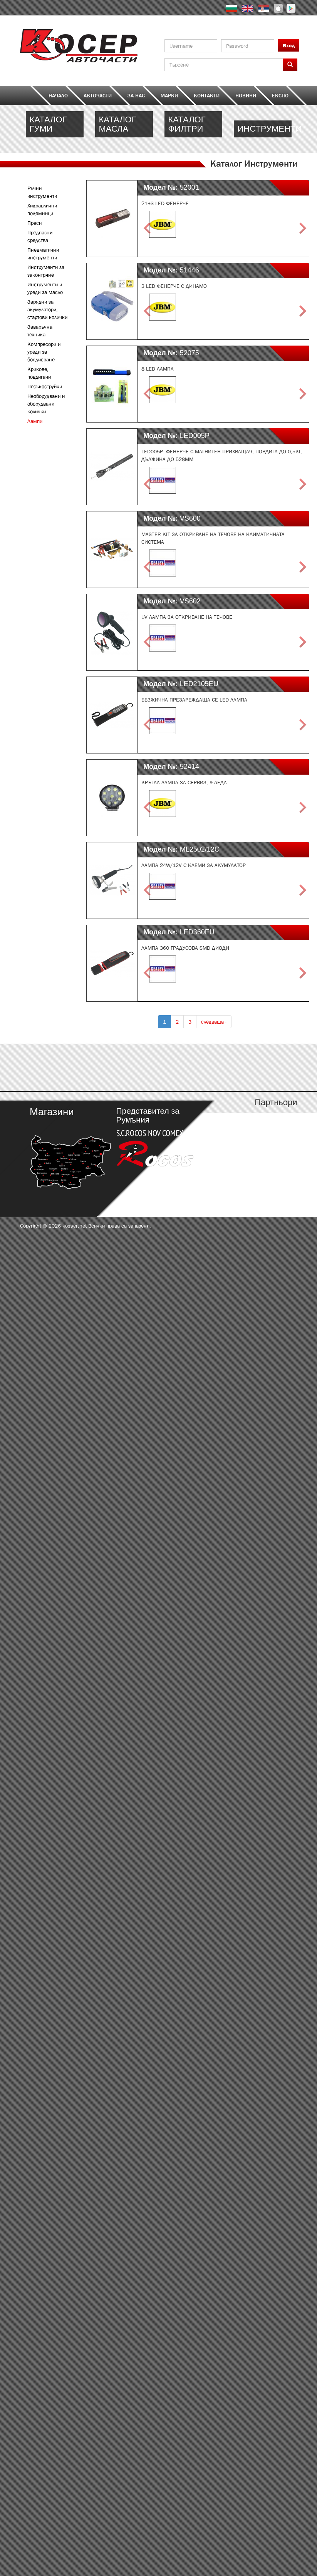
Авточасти (98, 95)
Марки (169, 95)
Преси (34, 222)
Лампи (34, 421)
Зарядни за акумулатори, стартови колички (47, 309)
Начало (58, 95)
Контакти (207, 95)
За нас (136, 95)
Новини (245, 95)
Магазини (51, 1112)
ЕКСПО (280, 95)
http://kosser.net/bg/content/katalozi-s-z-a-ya (263, 1067)
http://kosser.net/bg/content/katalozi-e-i (124, 1067)
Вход (289, 45)
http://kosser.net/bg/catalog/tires (55, 128)
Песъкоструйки (44, 386)
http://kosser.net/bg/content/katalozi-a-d (55, 1067)
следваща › (213, 1021)
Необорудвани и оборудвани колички (46, 404)
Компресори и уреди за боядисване (43, 352)
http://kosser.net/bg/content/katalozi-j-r (193, 1067)
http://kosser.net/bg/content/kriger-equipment (263, 128)
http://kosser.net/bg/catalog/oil (124, 128)
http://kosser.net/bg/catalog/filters (193, 128)
